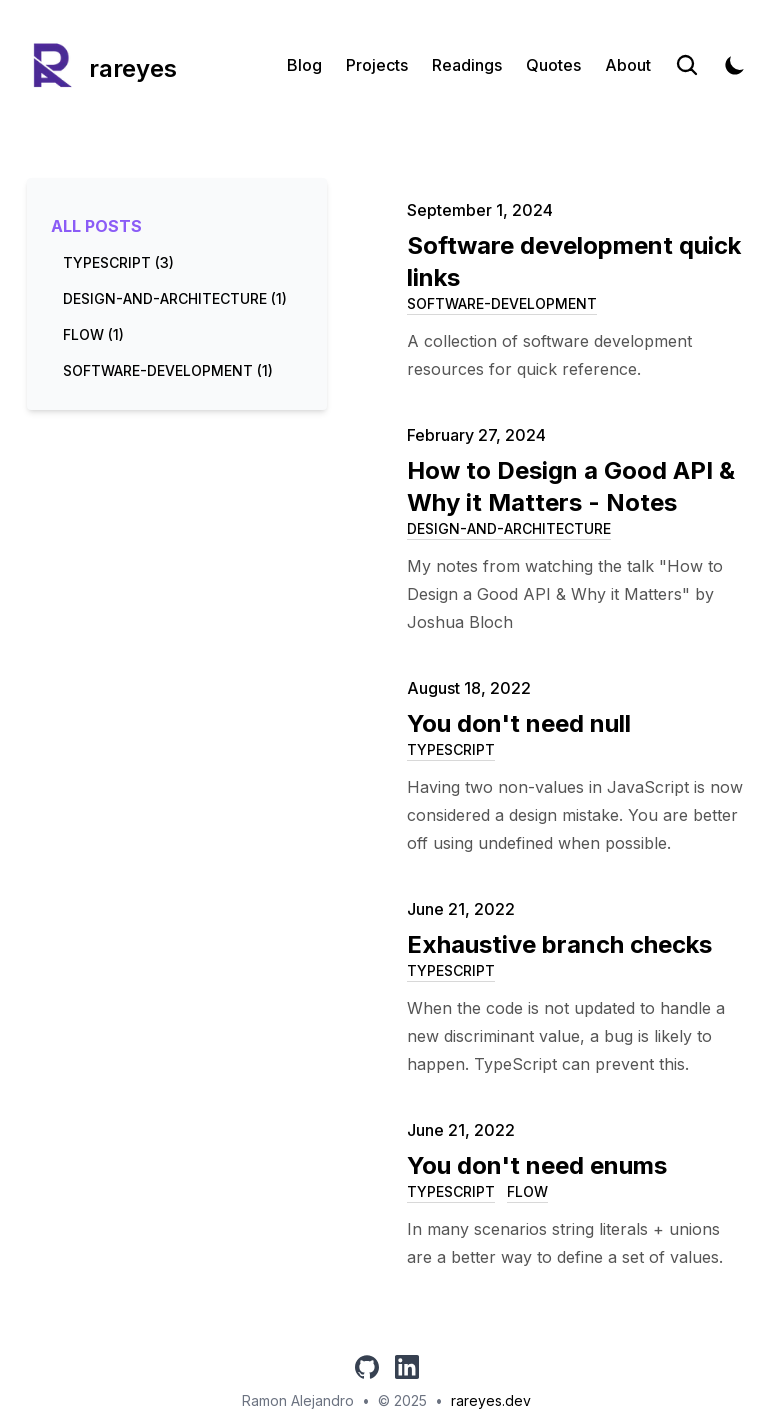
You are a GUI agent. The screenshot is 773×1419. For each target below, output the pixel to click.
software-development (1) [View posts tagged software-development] (168, 370)
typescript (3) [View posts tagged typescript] (118, 262)
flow (527, 1191)
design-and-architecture (509, 528)
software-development (502, 303)
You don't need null (519, 723)
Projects (377, 65)
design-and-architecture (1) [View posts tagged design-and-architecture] (175, 298)
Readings (467, 65)
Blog (304, 65)
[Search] (687, 65)
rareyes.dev (491, 1400)
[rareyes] (102, 65)
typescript (451, 749)
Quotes (553, 65)
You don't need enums (537, 1165)
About (628, 65)
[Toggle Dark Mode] (735, 65)
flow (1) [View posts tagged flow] (93, 334)
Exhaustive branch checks (559, 944)
